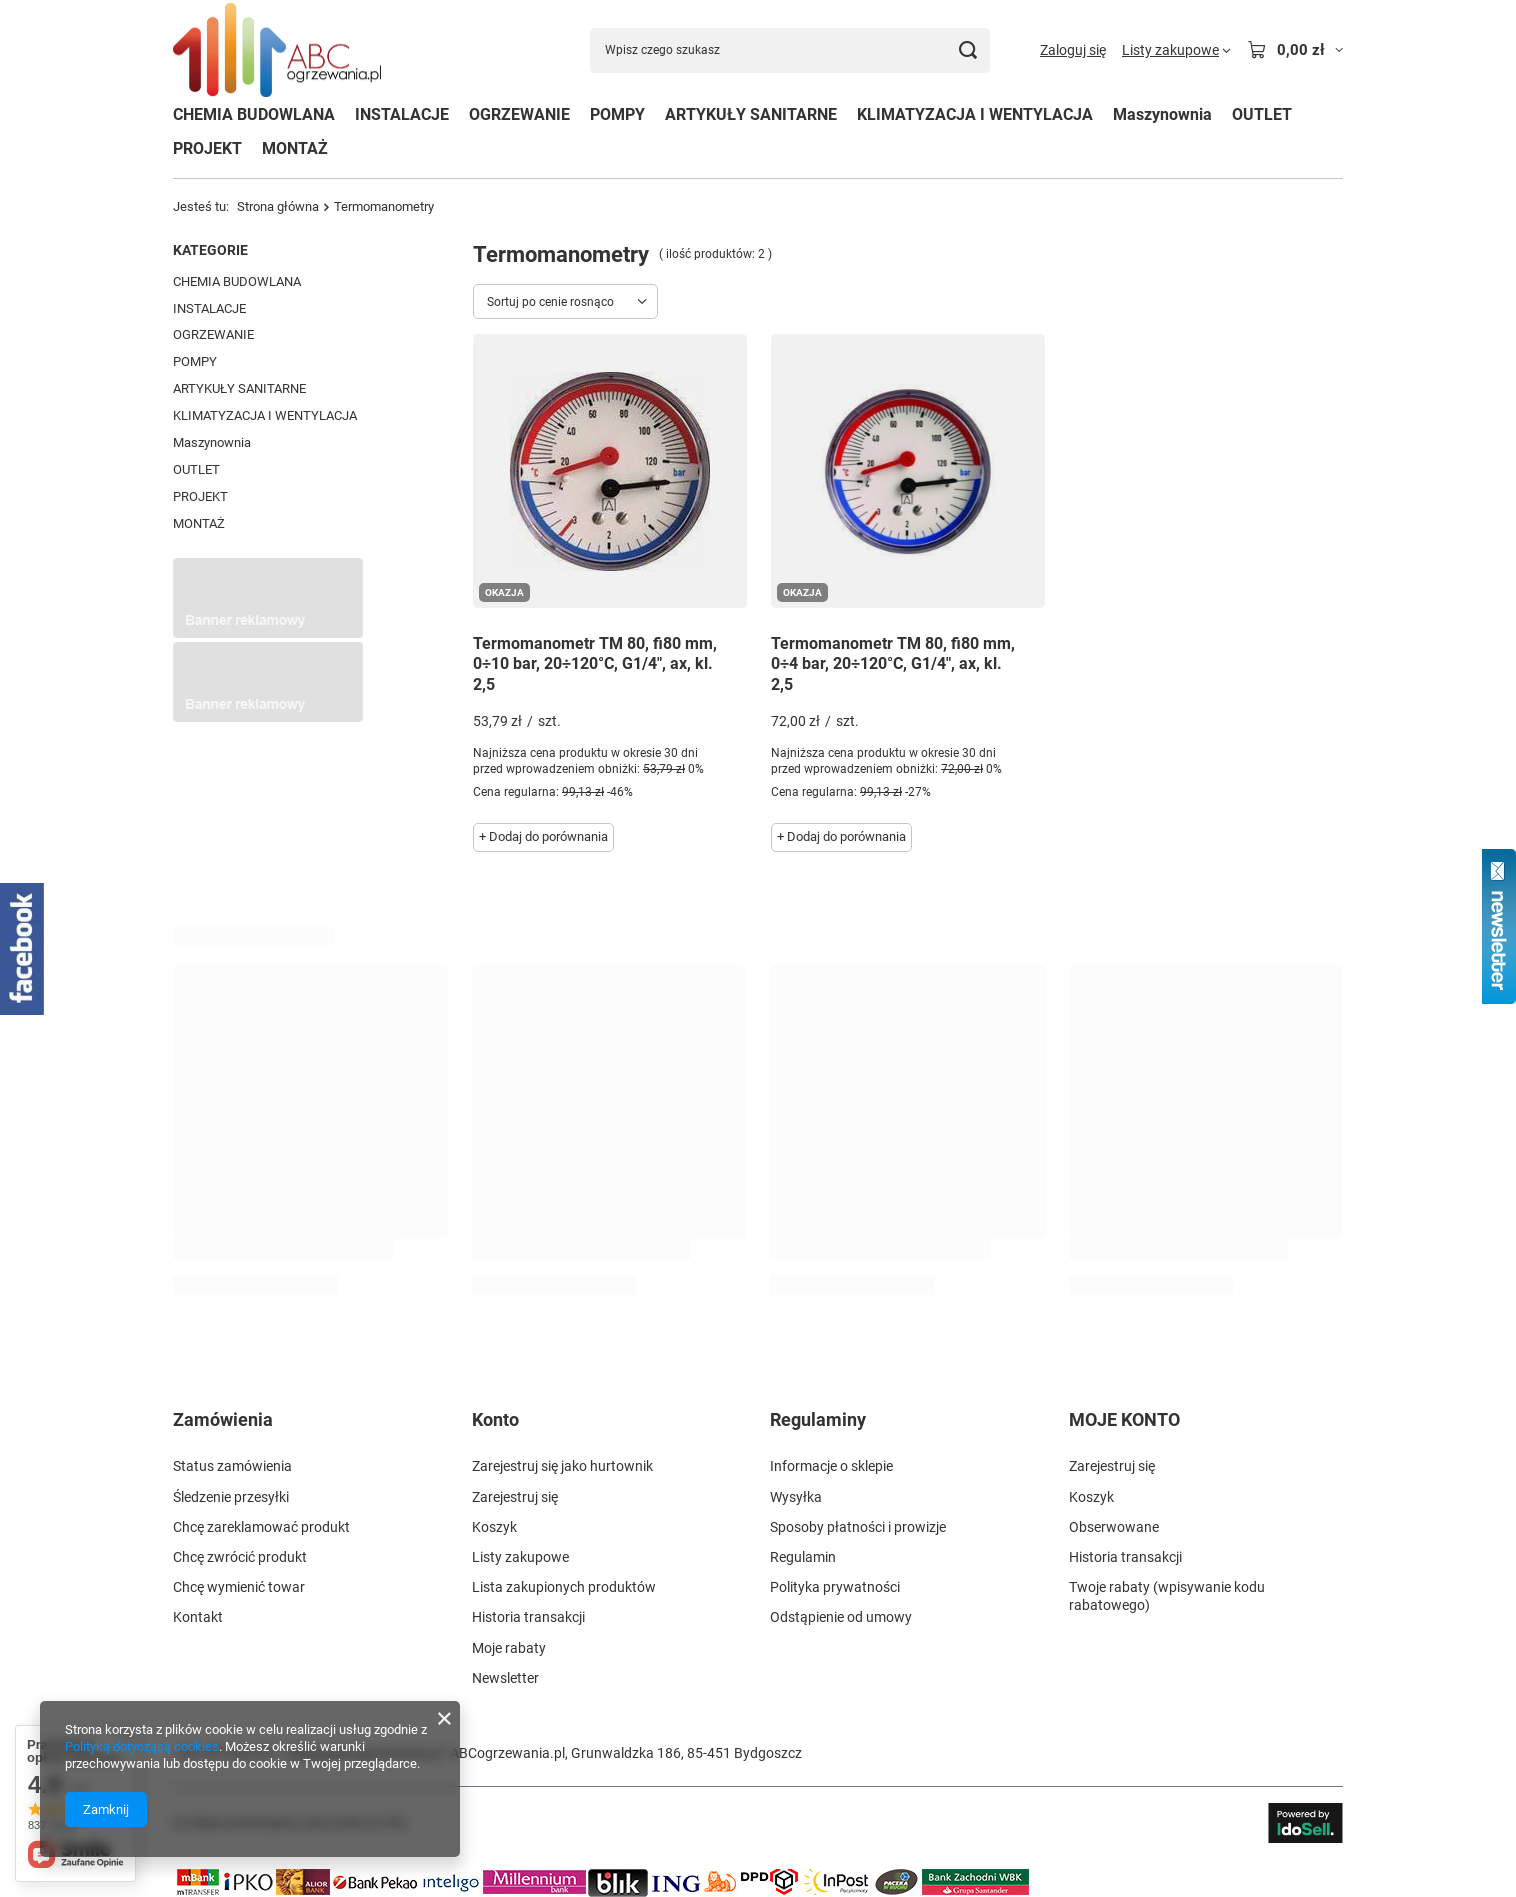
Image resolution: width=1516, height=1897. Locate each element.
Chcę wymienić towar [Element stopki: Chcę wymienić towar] (239, 1587)
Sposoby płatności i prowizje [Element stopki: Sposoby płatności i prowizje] (858, 1527)
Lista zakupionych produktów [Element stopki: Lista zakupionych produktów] (564, 1587)
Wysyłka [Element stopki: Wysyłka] (796, 1497)
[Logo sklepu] (277, 50)
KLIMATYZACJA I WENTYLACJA (975, 114)
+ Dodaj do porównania (543, 836)
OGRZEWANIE (519, 114)
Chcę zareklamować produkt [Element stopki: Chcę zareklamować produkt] (261, 1527)
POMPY (617, 114)
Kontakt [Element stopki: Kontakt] (198, 1617)
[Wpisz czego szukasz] (790, 50)
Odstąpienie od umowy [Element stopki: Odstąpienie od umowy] (841, 1617)
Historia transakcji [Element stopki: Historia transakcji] (528, 1617)
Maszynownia (1162, 114)
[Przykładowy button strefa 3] (268, 717)
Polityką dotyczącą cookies (142, 1746)
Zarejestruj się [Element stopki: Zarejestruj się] (515, 1497)
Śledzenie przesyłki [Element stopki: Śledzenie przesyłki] (231, 1497)
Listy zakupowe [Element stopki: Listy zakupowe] (520, 1557)
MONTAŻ (295, 148)
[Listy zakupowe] (1176, 50)
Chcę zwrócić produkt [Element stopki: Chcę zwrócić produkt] (240, 1557)
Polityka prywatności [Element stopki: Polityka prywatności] (835, 1587)
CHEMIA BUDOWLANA (254, 114)
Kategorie (210, 250)
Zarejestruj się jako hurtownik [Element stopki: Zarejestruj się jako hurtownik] (562, 1466)
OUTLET (1262, 114)
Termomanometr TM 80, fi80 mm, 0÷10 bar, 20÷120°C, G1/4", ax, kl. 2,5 (595, 664)
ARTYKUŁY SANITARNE (751, 114)
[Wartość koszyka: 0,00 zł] (1295, 50)
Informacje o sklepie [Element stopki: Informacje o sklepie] (831, 1466)
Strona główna (278, 206)
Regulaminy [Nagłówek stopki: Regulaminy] (818, 1419)
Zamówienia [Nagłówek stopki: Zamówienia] (223, 1419)
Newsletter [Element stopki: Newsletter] (505, 1678)
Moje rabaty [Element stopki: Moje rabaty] (509, 1648)
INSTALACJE (402, 114)
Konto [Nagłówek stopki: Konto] (495, 1419)
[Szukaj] (967, 50)
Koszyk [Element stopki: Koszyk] (494, 1527)
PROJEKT (207, 148)
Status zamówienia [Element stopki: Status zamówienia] (232, 1466)
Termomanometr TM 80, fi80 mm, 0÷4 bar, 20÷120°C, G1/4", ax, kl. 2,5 (893, 664)
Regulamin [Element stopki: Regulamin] (803, 1557)
